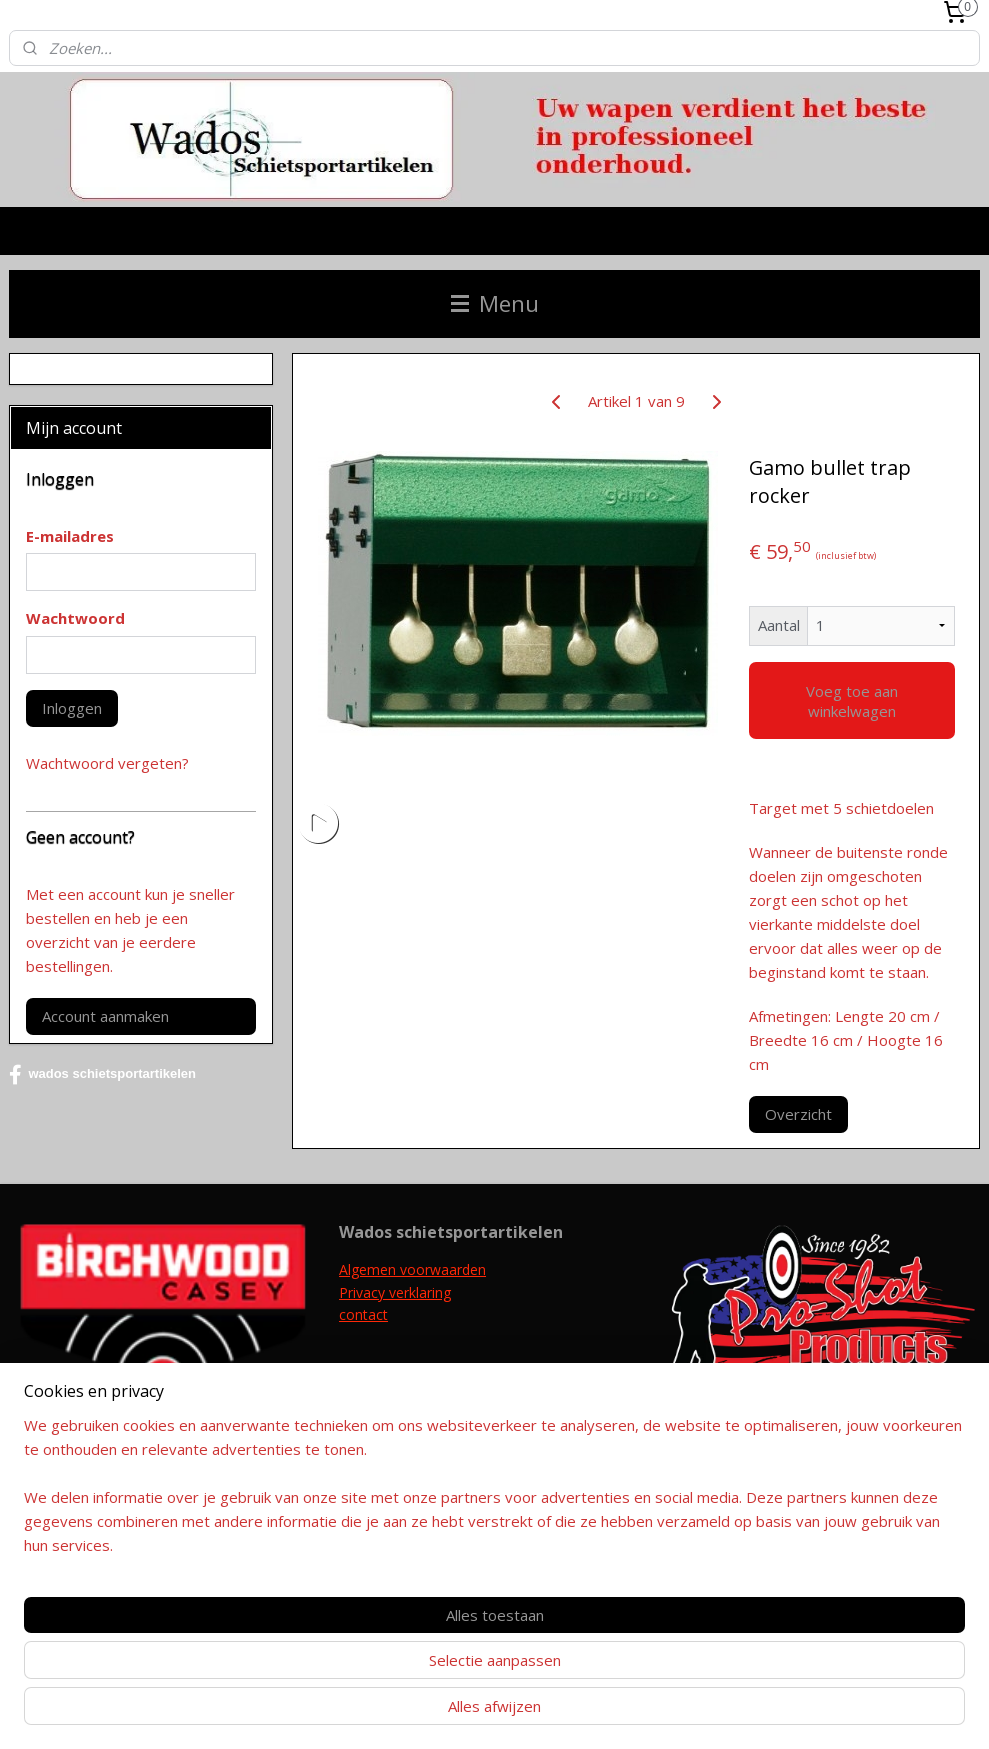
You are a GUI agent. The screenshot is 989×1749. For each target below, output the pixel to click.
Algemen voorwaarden (412, 1269)
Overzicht (797, 1114)
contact (363, 1314)
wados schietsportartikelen (102, 1075)
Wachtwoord (75, 618)
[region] (362, 1665)
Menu (495, 303)
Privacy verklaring (395, 1292)
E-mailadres (70, 536)
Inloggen (72, 708)
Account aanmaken (105, 1016)
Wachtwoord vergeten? (107, 763)
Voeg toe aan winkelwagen (851, 701)
